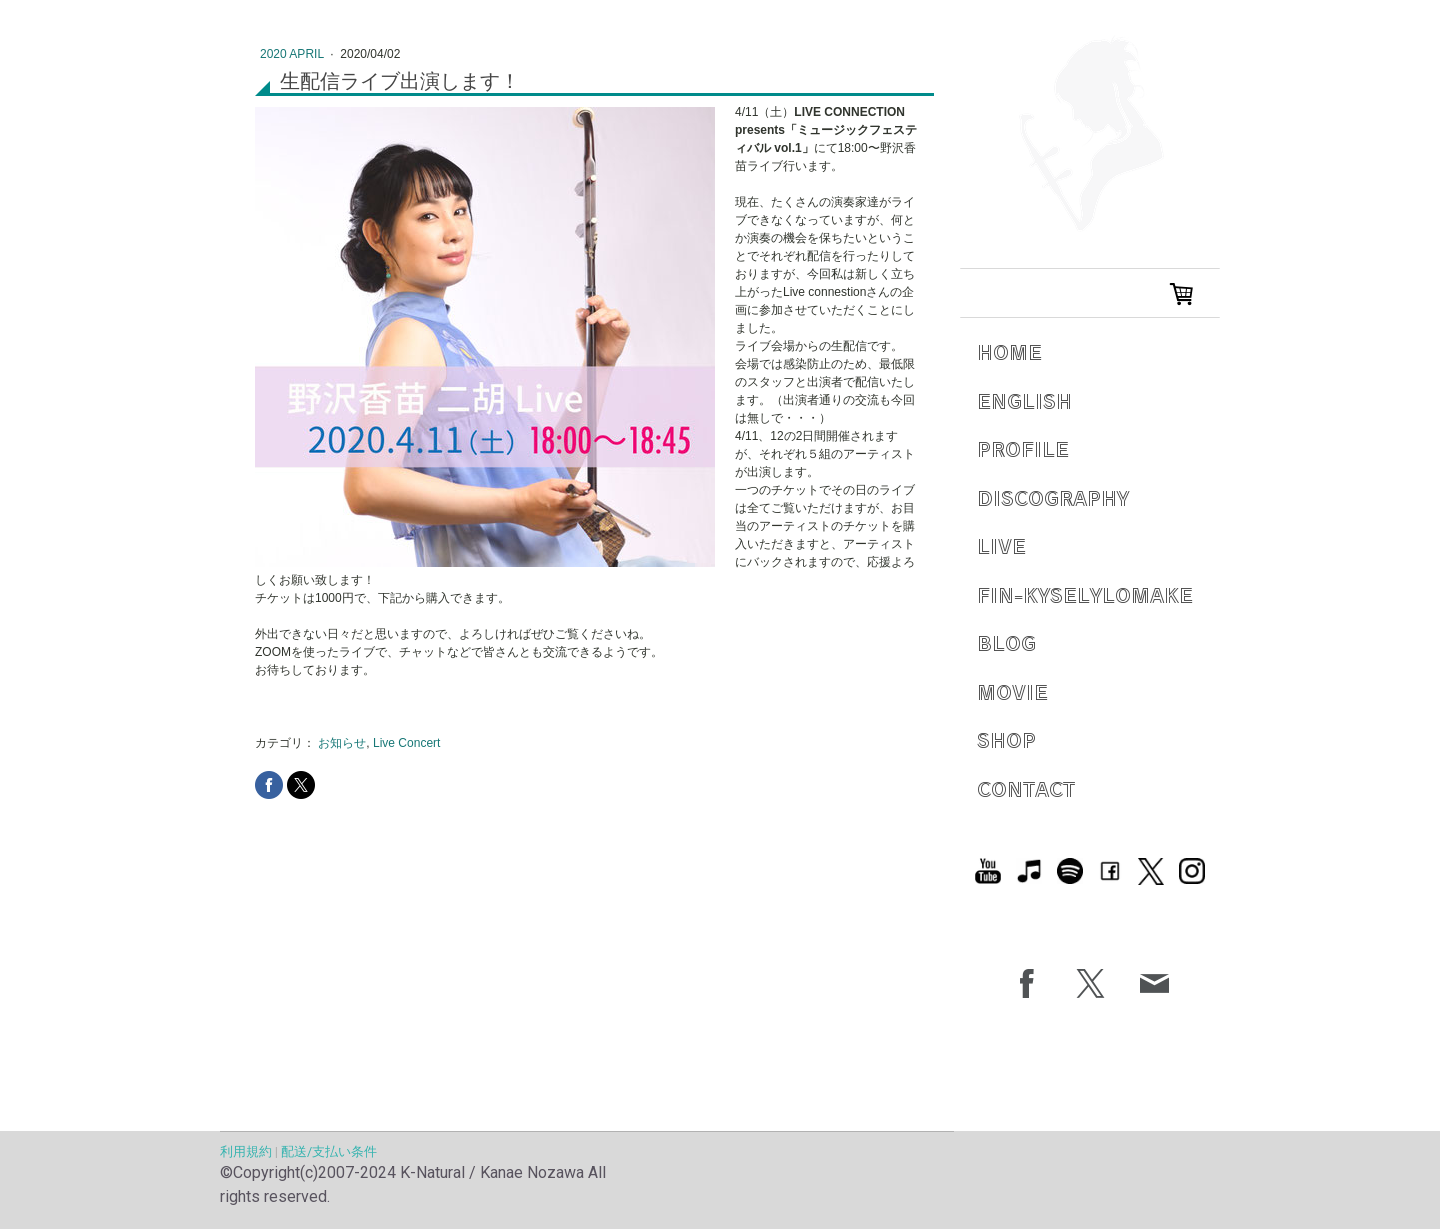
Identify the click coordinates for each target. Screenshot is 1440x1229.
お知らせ (342, 743)
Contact (1026, 788)
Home (1009, 351)
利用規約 (246, 1151)
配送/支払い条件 (329, 1151)
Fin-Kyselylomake (1085, 594)
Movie (1012, 691)
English (1024, 400)
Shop (1006, 739)
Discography (1053, 497)
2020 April (293, 54)
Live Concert (406, 743)
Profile (1023, 448)
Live (1001, 545)
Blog (1006, 642)
